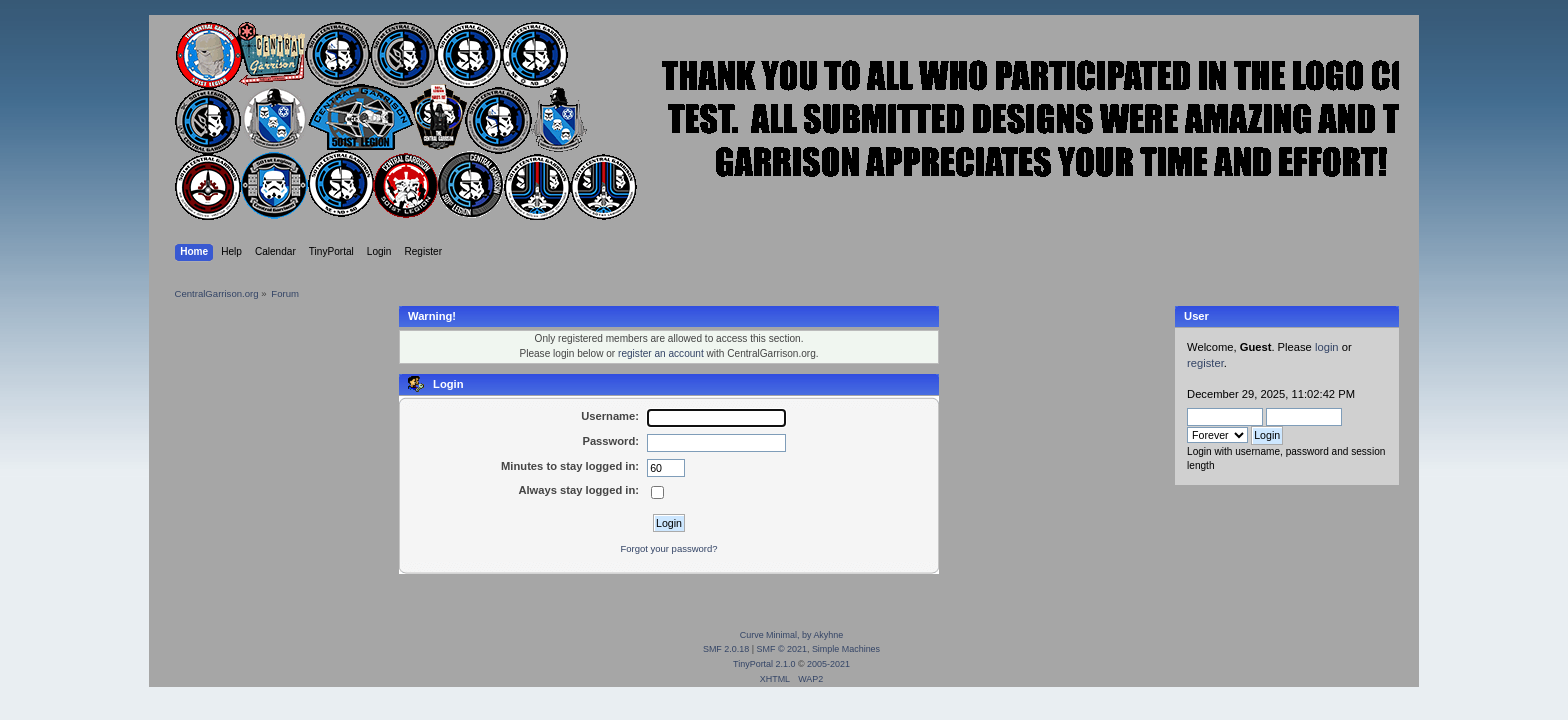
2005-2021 (828, 664)
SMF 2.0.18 (726, 649)
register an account (661, 353)
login (1327, 347)
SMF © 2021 (782, 649)
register (1205, 363)
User (1196, 316)
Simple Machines (846, 649)
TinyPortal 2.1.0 (764, 664)
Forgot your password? (668, 548)
